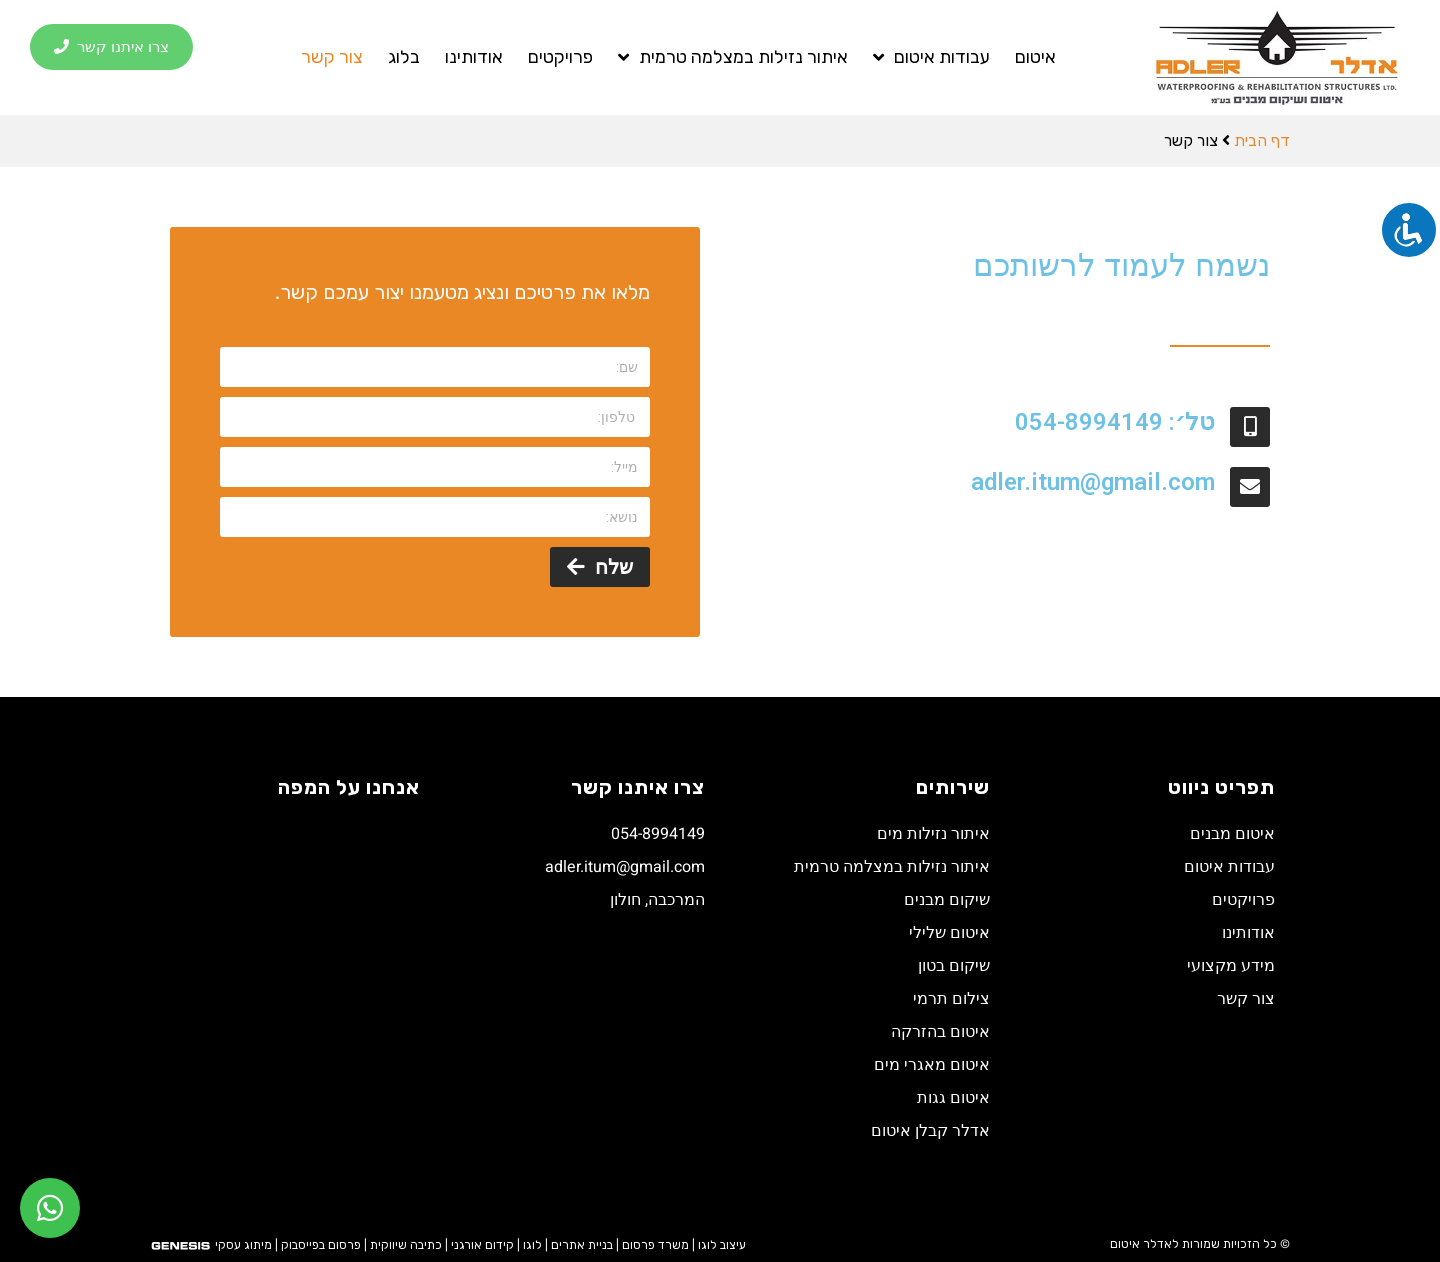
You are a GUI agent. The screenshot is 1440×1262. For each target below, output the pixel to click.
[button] (111, 47)
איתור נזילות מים (933, 834)
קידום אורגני (482, 1245)
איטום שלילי (949, 933)
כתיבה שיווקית (406, 1245)
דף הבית (1262, 140)
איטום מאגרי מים (932, 1065)
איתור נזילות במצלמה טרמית (733, 57)
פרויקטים (560, 57)
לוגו (532, 1245)
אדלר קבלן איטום (930, 1131)
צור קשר (332, 57)
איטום (1035, 57)
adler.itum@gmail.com (1093, 482)
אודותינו (474, 57)
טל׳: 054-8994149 (1115, 422)
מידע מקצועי (1231, 966)
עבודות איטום (931, 57)
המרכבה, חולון (657, 900)
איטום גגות (953, 1098)
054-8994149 (658, 834)
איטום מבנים (1232, 834)
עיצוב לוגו (722, 1245)
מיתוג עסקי (243, 1245)
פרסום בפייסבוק (321, 1245)
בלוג (404, 57)
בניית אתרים (582, 1245)
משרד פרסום (655, 1245)
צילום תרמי (951, 999)
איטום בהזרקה (940, 1032)
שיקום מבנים (947, 900)
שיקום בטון (954, 966)
